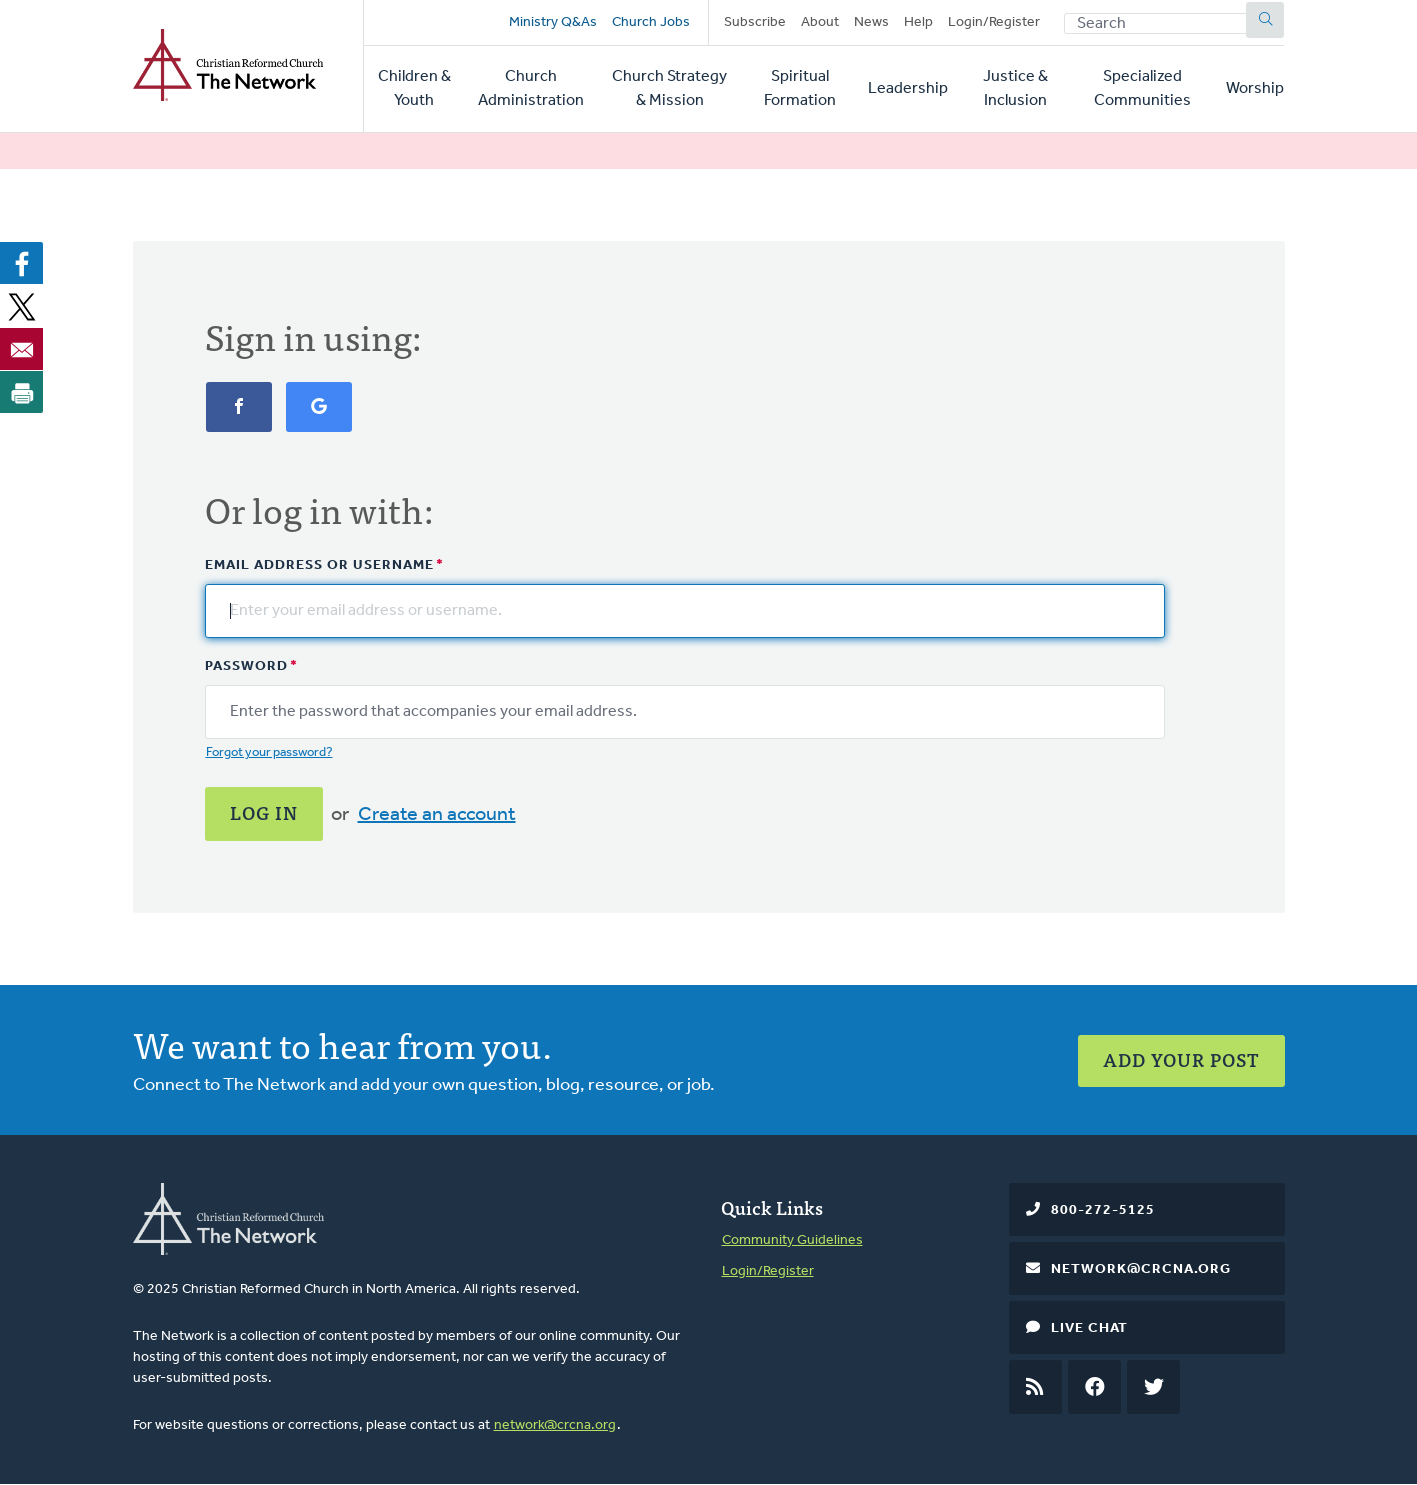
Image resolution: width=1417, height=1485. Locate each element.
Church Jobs (651, 22)
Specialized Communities (1142, 89)
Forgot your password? (269, 752)
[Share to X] (22, 306)
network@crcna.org (555, 1425)
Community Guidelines (792, 1240)
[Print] (22, 392)
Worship (1255, 89)
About (820, 22)
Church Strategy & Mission (669, 89)
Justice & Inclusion (1015, 89)
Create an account (437, 815)
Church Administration (531, 89)
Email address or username (319, 565)
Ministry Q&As (553, 22)
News (871, 22)
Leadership (908, 89)
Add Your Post (1181, 1059)
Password (246, 666)
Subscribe (755, 22)
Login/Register (994, 22)
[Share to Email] (22, 349)
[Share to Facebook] (22, 263)
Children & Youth (414, 89)
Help (918, 22)
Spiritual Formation (800, 89)
